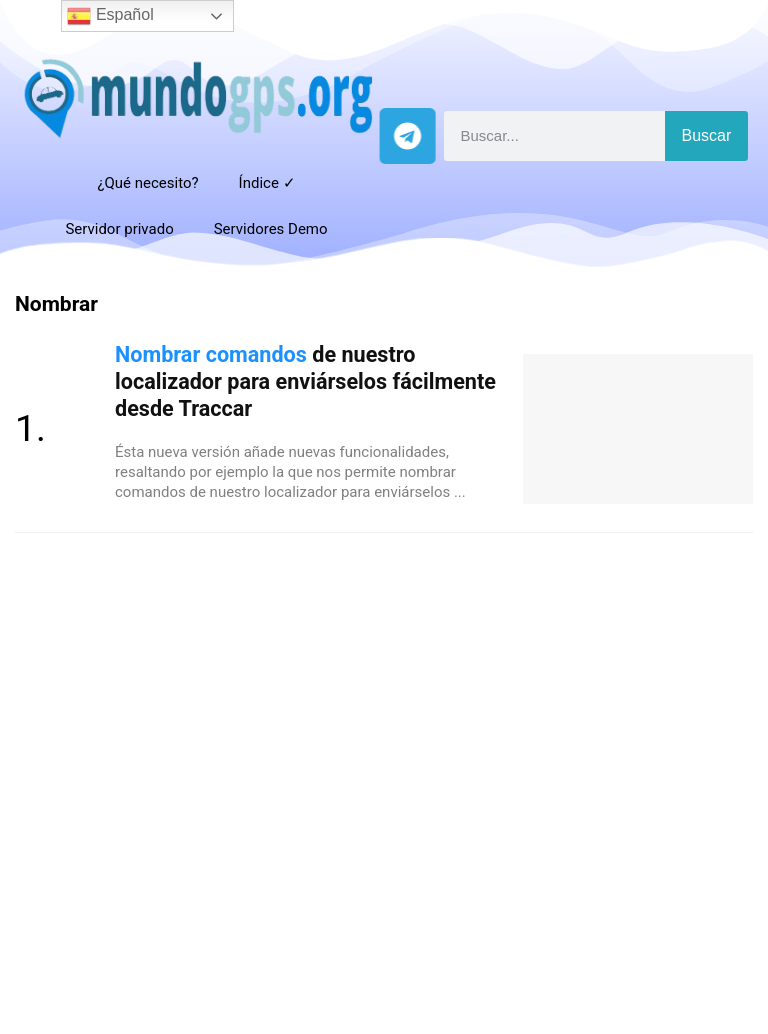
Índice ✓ (267, 183)
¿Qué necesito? (147, 183)
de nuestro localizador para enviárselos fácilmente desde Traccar (305, 381)
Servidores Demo (271, 229)
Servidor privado (119, 229)
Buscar (707, 135)
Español (110, 16)
